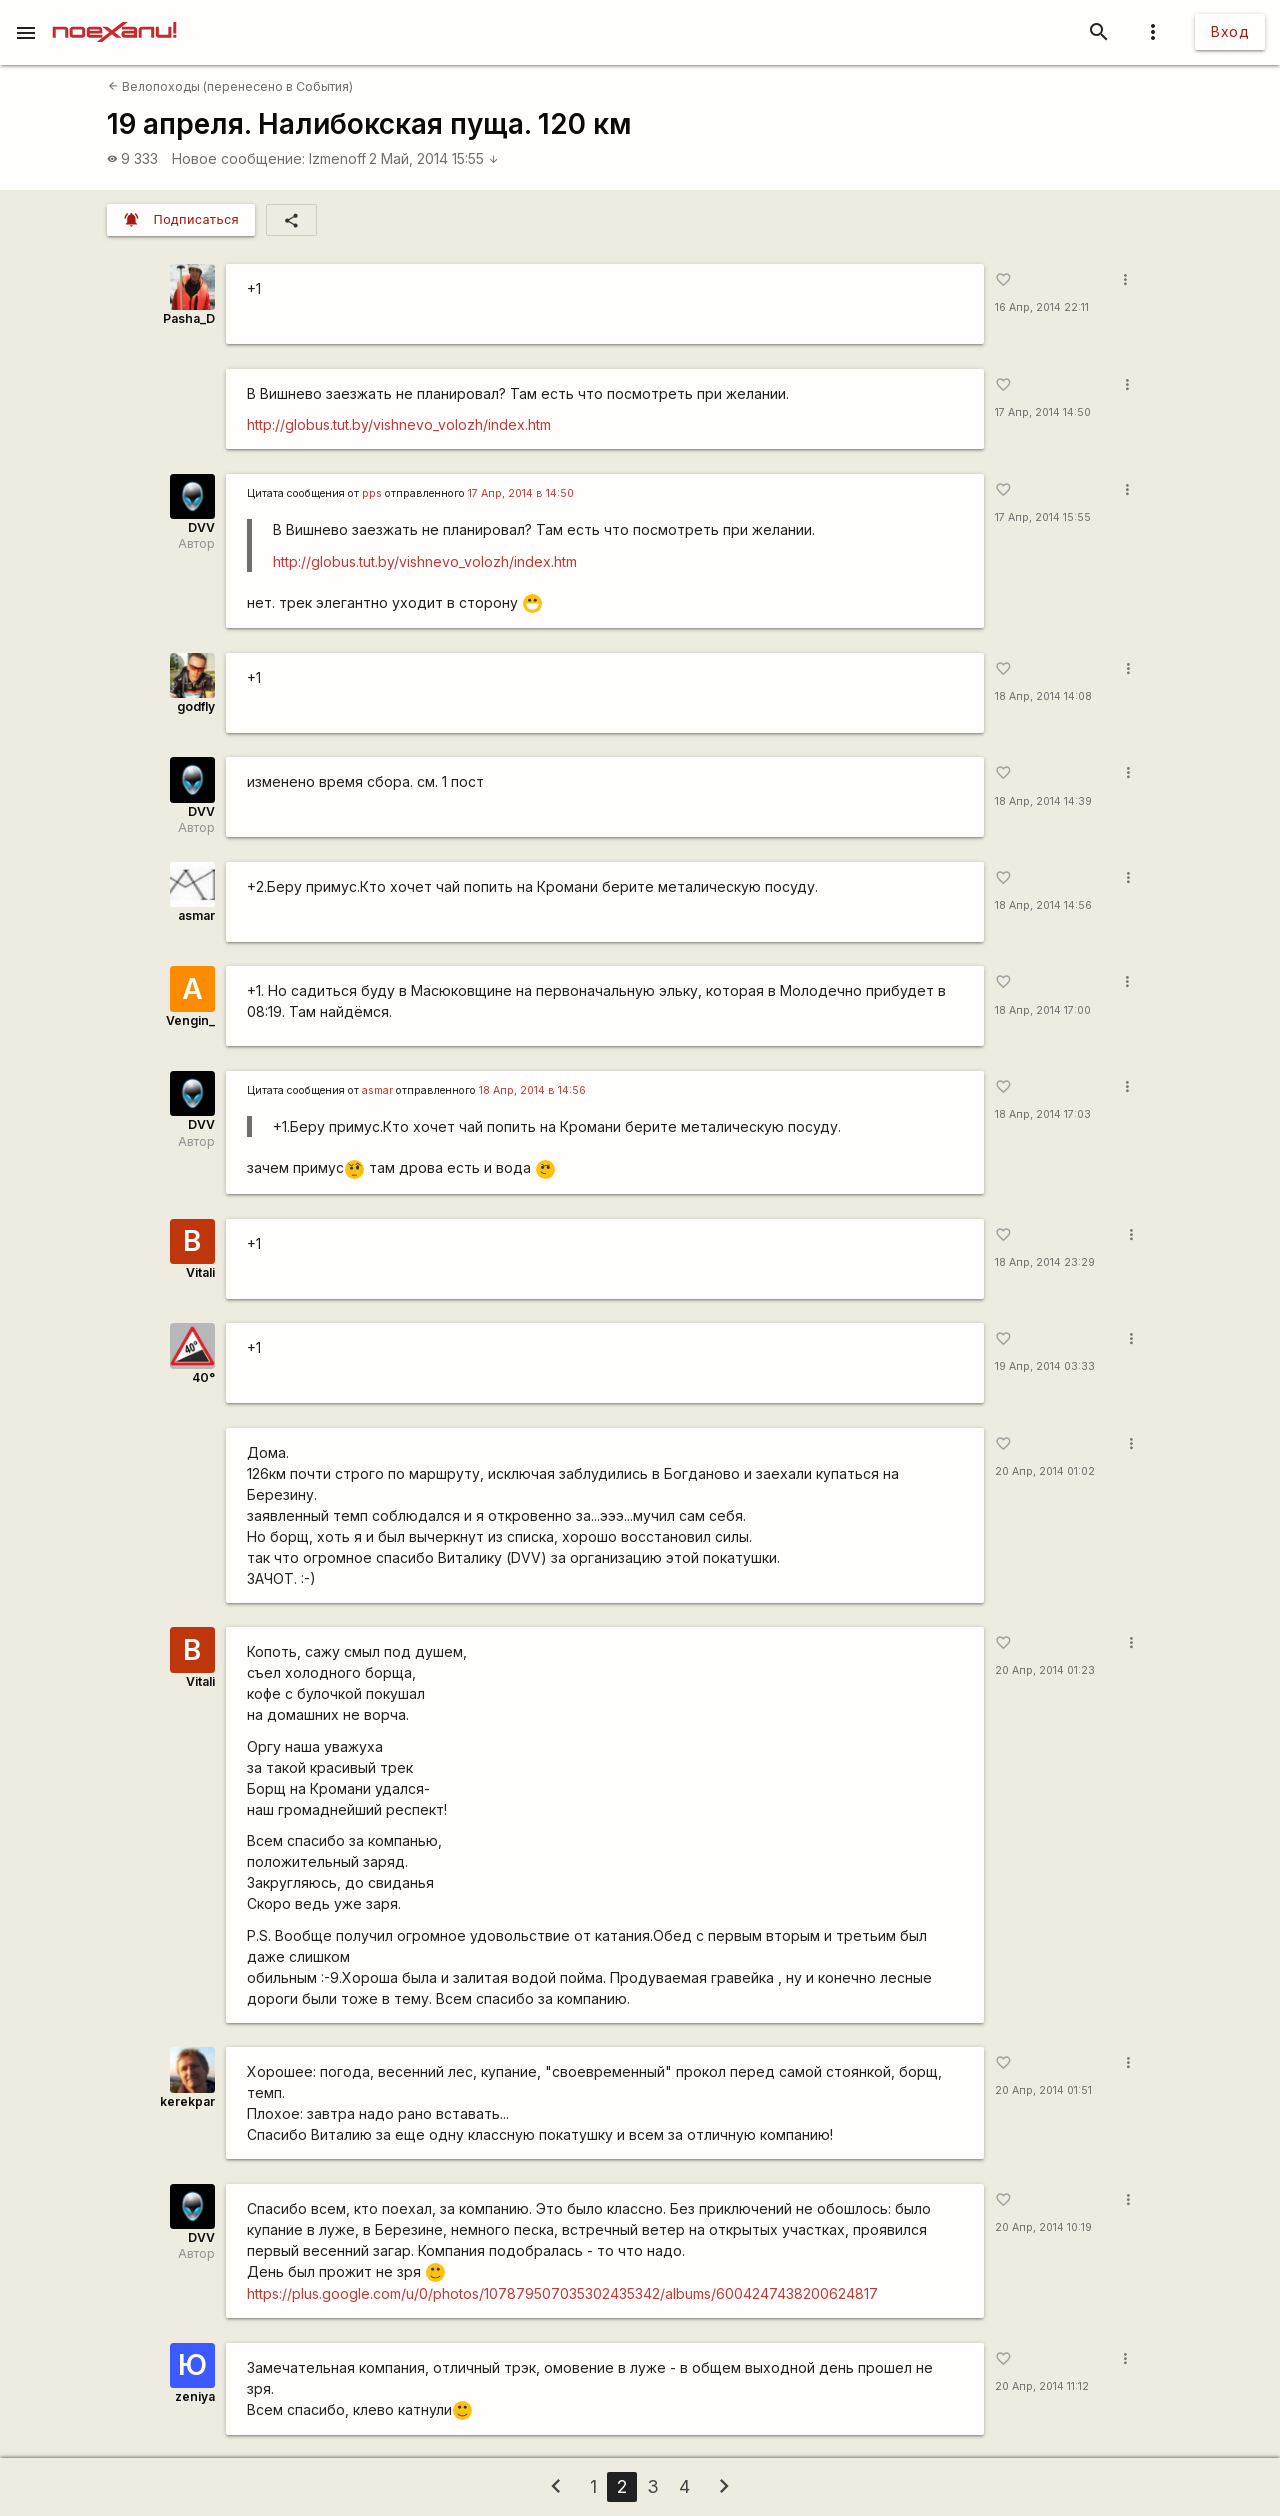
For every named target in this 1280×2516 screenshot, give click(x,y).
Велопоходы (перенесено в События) (230, 86)
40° (203, 1377)
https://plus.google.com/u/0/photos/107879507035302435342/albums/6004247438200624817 (562, 2293)
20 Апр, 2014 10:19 (1043, 2227)
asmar (196, 915)
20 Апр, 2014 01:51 (1043, 2090)
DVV (201, 527)
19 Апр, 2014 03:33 (1045, 1366)
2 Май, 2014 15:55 (434, 158)
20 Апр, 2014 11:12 (1042, 2386)
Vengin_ (190, 1020)
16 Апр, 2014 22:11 (1042, 307)
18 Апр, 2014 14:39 (1043, 801)
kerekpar (187, 2101)
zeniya (195, 2396)
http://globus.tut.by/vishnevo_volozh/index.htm (399, 424)
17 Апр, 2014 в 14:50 (521, 493)
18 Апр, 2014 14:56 (1043, 905)
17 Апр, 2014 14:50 (1043, 412)
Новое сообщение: (238, 158)
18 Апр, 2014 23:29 (1045, 1262)
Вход (1230, 31)
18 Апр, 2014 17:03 (1043, 1114)
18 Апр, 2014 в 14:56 (532, 1090)
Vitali (200, 1272)
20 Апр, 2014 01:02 (1045, 1471)
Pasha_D (189, 318)
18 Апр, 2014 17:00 (1043, 1010)
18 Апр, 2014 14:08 (1043, 696)
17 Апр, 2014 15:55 (1043, 517)
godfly (196, 706)
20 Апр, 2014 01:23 (1045, 1670)
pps (372, 493)
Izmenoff (337, 158)
